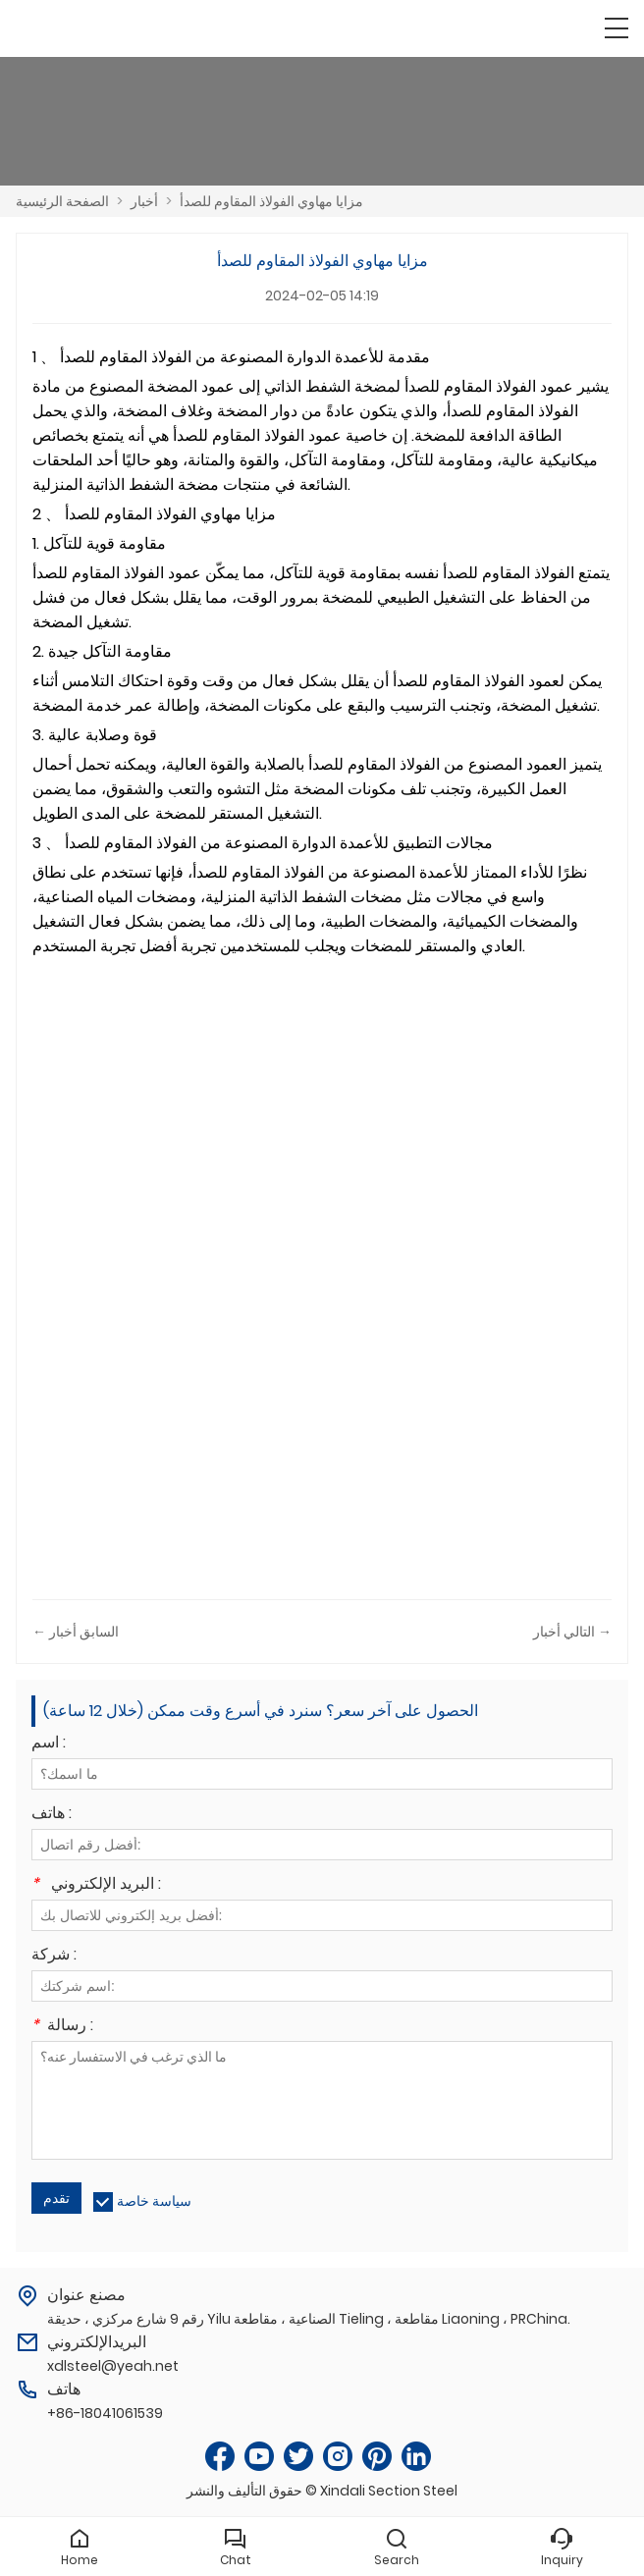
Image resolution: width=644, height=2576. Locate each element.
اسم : (48, 1744)
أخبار (144, 201)
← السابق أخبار (75, 1631)
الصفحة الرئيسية (62, 201)
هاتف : (51, 1814)
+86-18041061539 (105, 2413)
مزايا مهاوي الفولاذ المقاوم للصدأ (271, 201)
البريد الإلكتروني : (96, 1885)
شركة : (54, 1956)
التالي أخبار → (572, 1631)
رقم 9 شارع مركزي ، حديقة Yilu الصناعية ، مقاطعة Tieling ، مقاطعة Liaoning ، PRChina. (308, 2319)
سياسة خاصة (154, 2201)
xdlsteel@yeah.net (113, 2366)
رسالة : (62, 2026)
